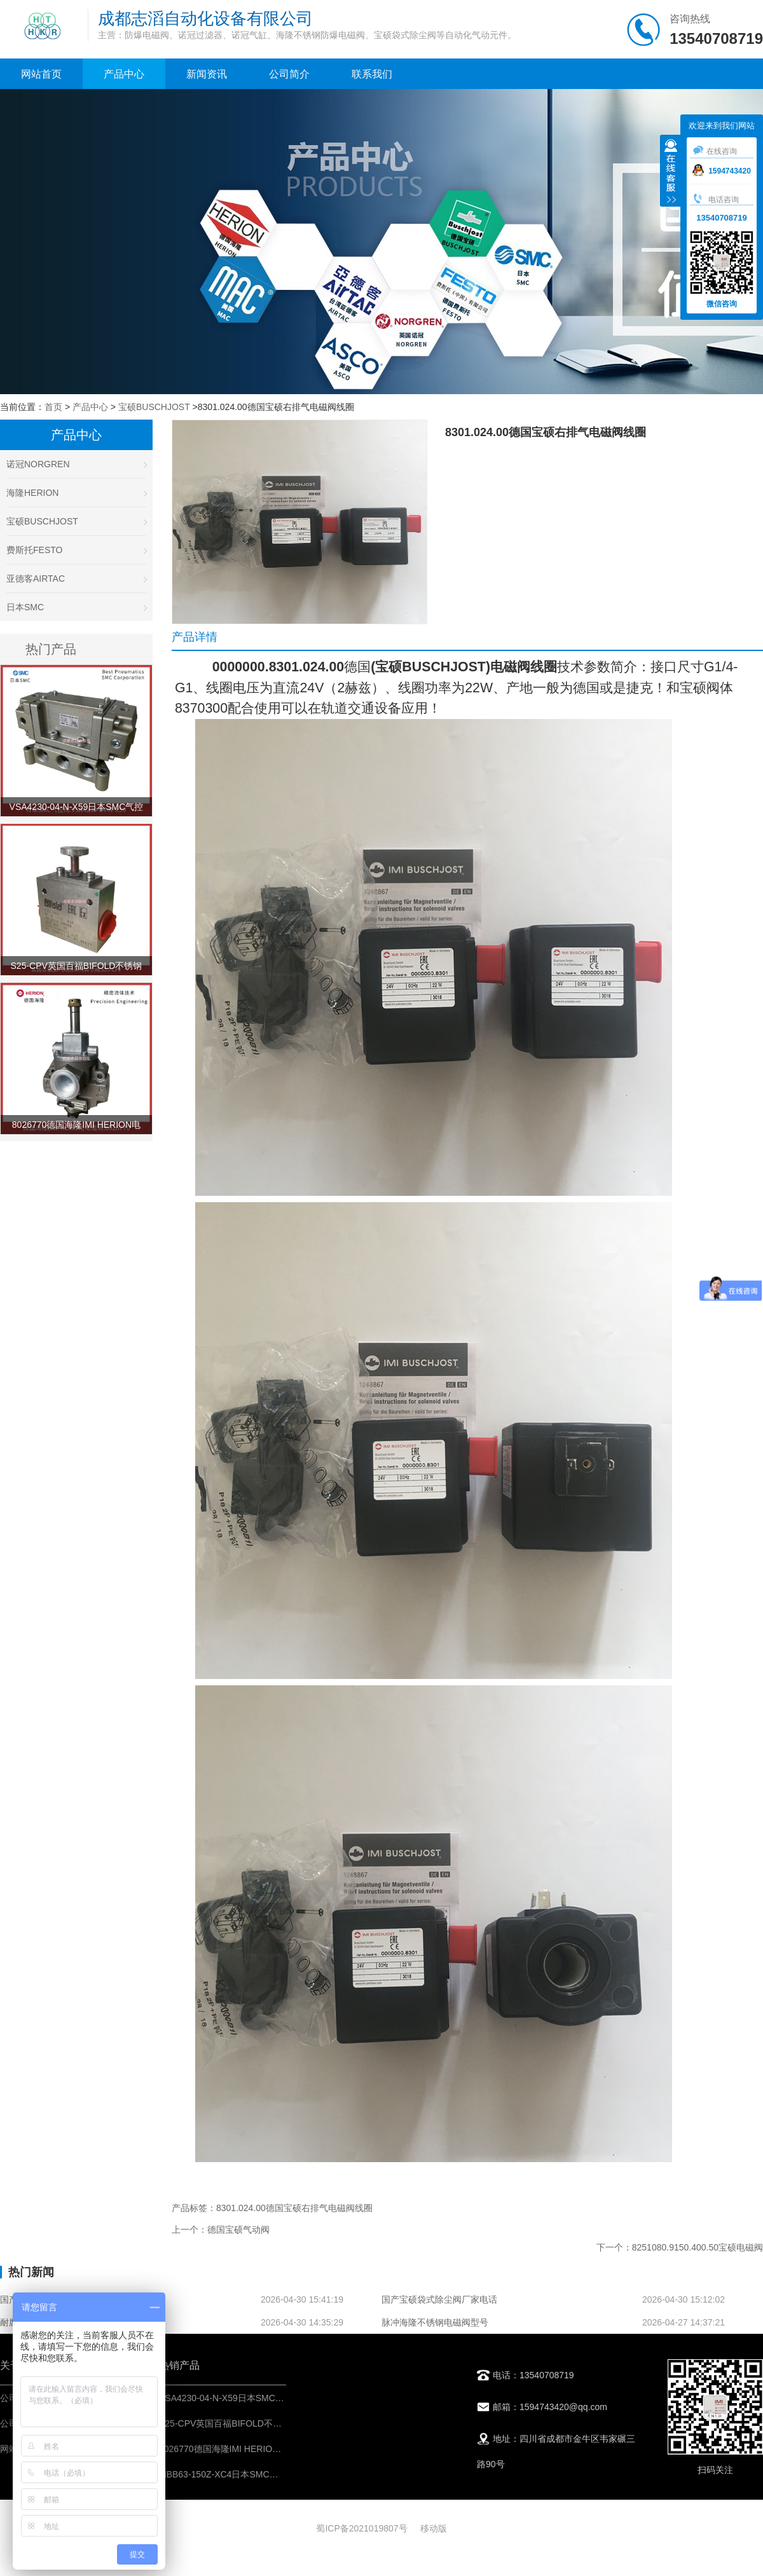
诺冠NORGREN (76, 464)
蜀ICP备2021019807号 (361, 2528)
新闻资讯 (206, 74)
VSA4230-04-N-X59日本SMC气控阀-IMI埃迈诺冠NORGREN (279, 2398)
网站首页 (41, 74)
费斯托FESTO (76, 550)
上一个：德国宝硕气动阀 (221, 2229)
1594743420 (721, 171)
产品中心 (124, 74)
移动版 (433, 2528)
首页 (53, 407)
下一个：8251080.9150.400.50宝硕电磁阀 (679, 2247)
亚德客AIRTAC (76, 578)
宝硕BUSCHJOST (154, 407)
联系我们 (372, 74)
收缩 (671, 172)
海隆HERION (76, 493)
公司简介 (289, 74)
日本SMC (76, 607)
